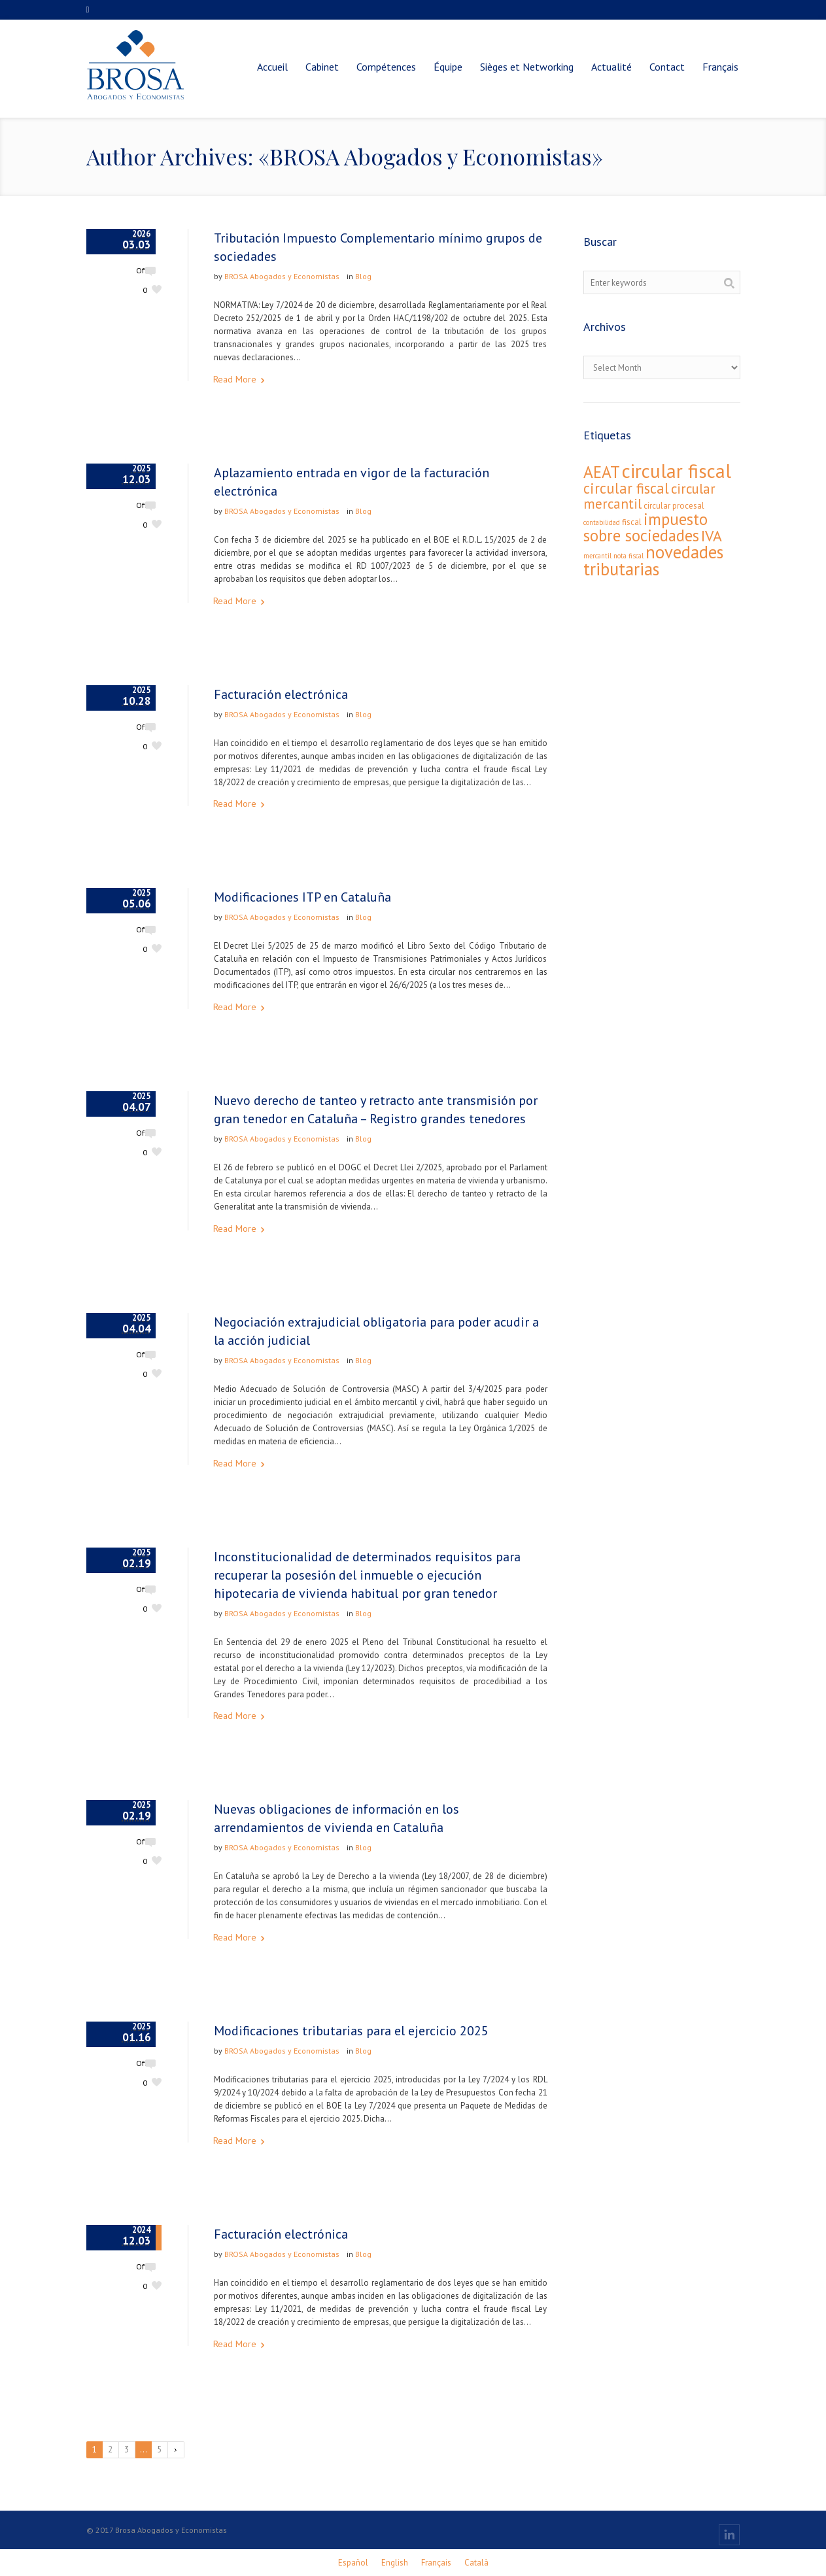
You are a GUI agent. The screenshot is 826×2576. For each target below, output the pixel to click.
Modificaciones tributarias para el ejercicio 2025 (351, 2030)
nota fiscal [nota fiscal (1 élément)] (628, 555)
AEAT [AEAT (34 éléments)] (601, 472)
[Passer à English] (395, 2562)
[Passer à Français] (436, 2562)
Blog (363, 276)
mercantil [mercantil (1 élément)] (597, 555)
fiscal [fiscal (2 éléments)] (632, 522)
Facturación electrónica (281, 694)
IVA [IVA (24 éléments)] (711, 536)
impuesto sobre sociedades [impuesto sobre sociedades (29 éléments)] (645, 527)
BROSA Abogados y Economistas (281, 276)
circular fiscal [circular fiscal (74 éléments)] (676, 470)
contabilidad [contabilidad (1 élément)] (601, 522)
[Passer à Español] (353, 2562)
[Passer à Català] (476, 2562)
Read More (234, 379)
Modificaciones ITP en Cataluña (302, 897)
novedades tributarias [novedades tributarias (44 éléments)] (653, 560)
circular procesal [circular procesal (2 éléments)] (674, 505)
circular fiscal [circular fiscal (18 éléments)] (626, 488)
